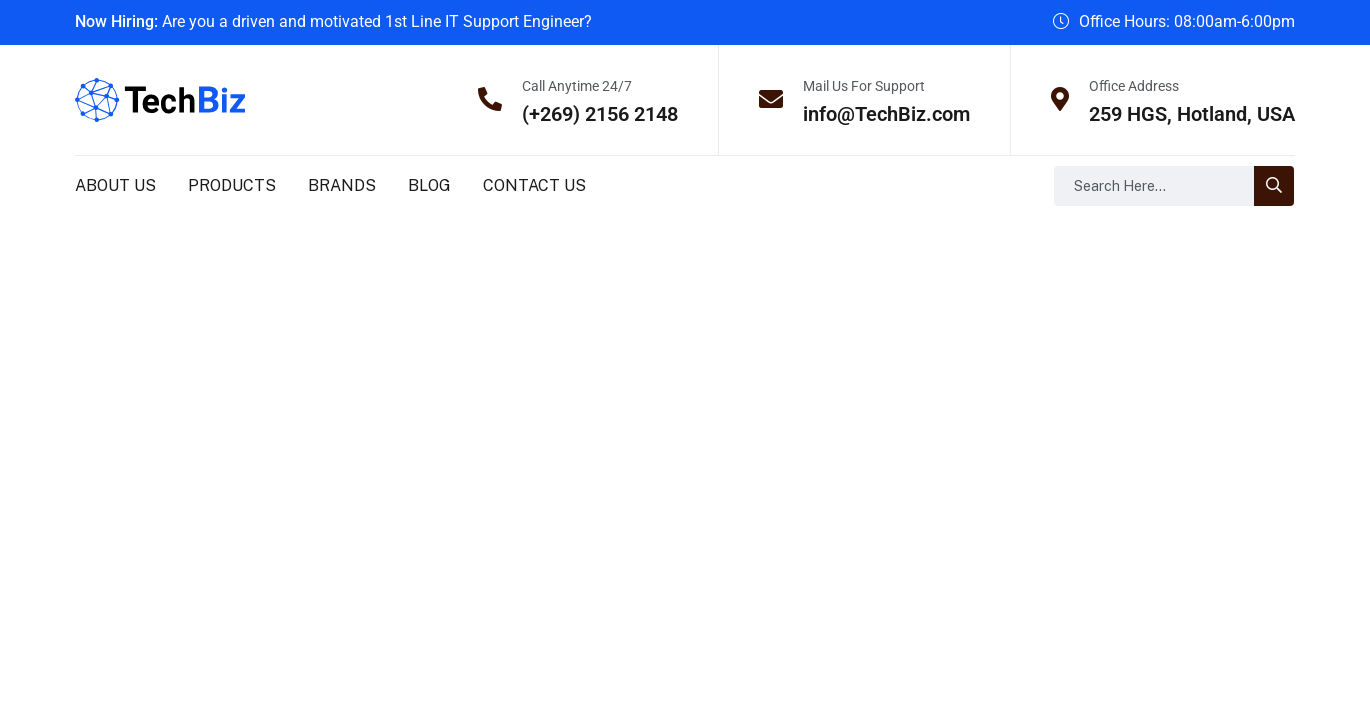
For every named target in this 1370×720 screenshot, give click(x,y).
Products (232, 185)
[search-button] (1274, 186)
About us (115, 185)
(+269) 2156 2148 (600, 114)
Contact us (534, 185)
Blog (429, 185)
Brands (342, 185)
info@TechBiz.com (886, 114)
